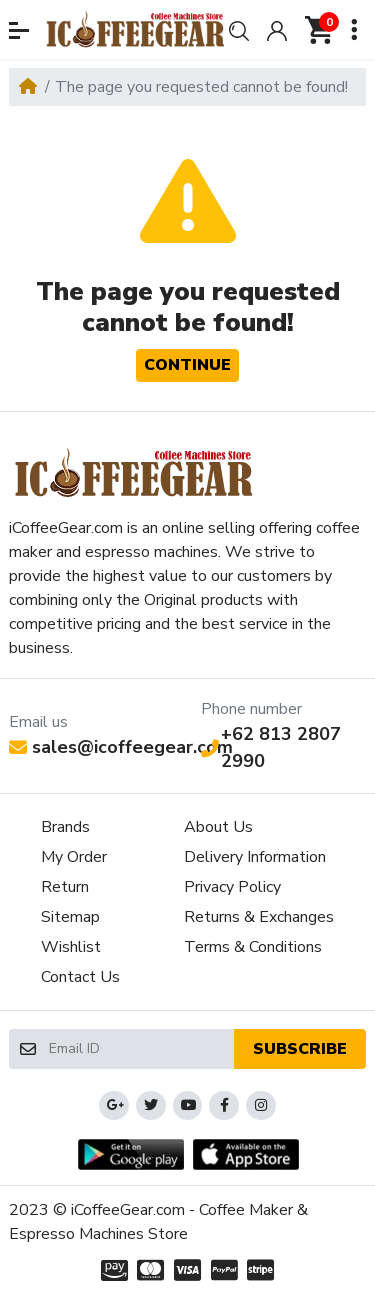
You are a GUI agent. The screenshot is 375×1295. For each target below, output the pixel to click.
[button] (19, 30)
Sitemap (70, 917)
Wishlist (71, 947)
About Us (218, 827)
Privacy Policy (232, 887)
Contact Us (80, 977)
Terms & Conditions (253, 947)
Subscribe (300, 1049)
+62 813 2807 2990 (271, 747)
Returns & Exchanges (259, 917)
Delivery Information (255, 857)
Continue (187, 365)
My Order (74, 857)
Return (65, 887)
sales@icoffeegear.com (121, 747)
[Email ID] (140, 1049)
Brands (65, 827)
